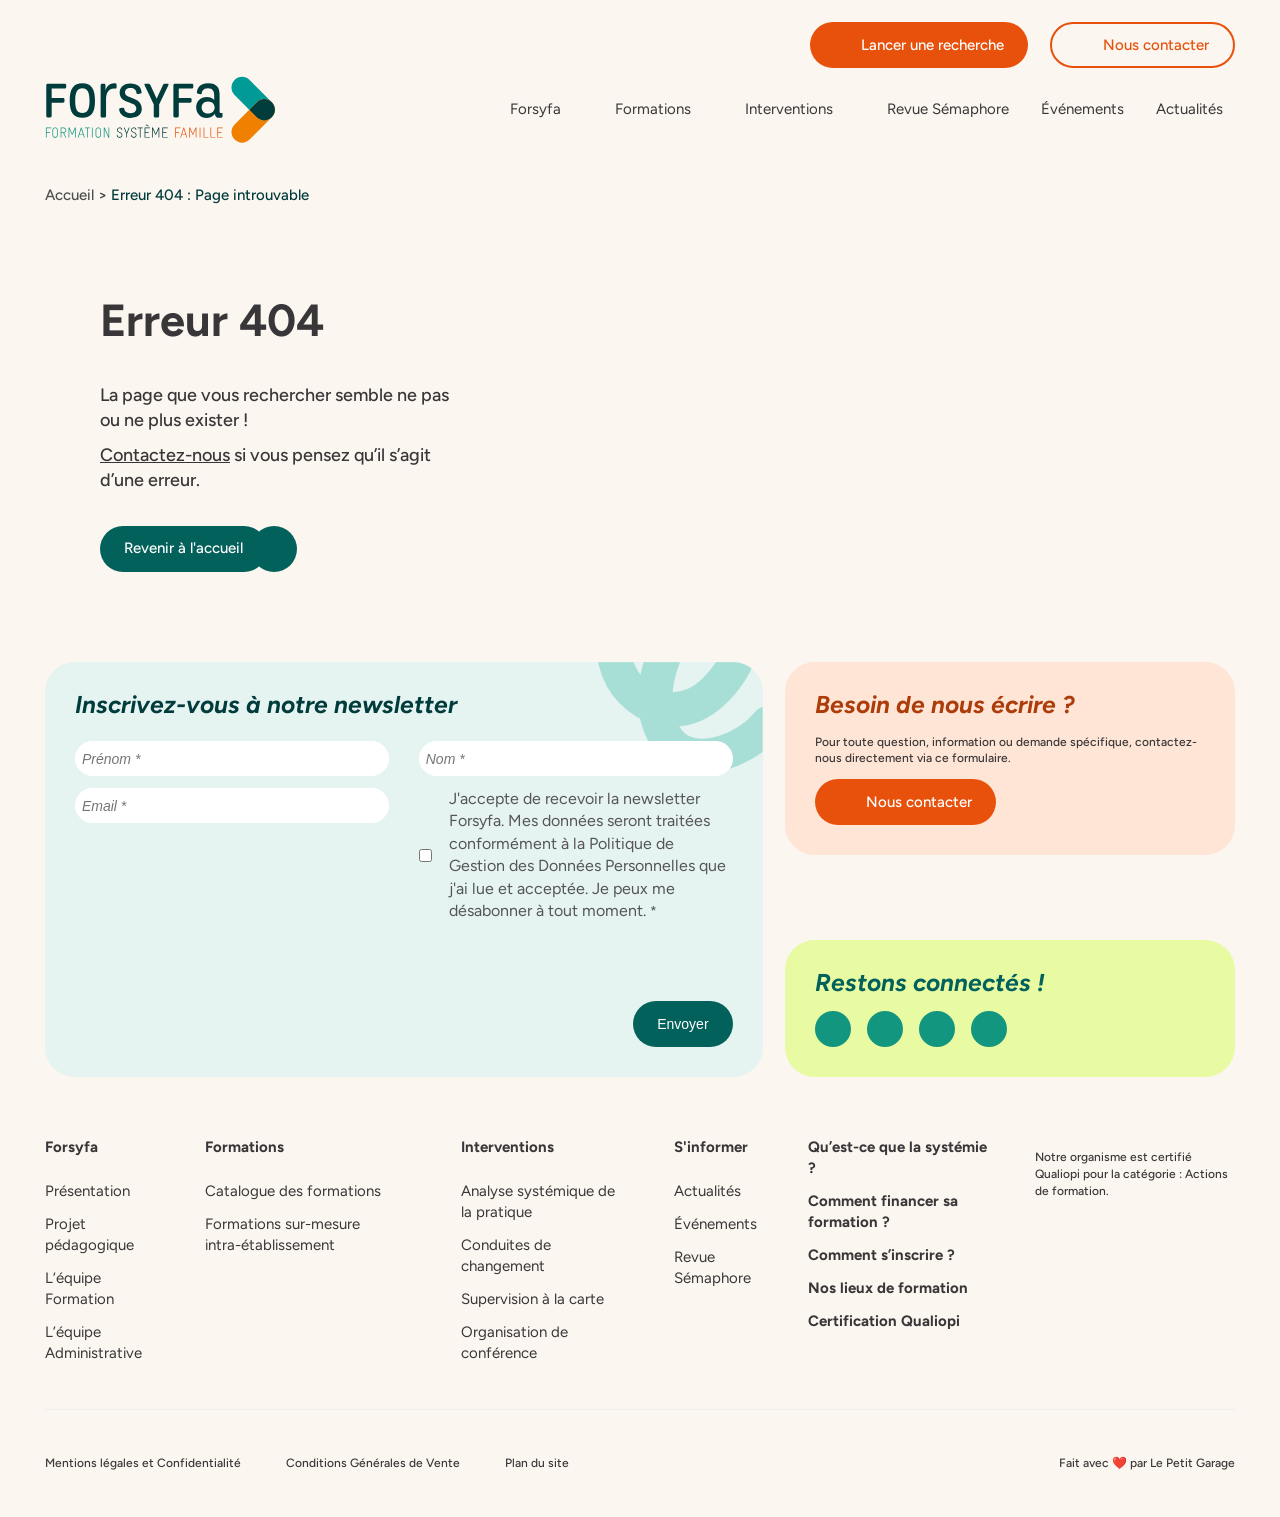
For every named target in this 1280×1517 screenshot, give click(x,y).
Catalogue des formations (293, 1191)
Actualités (1189, 109)
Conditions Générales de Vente (373, 1463)
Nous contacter (1142, 45)
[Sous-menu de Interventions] (800, 109)
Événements (1082, 109)
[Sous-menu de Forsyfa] (546, 109)
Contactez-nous (165, 455)
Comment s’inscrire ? (881, 1255)
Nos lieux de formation (888, 1288)
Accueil (69, 195)
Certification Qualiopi (884, 1321)
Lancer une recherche (919, 45)
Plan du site (537, 1463)
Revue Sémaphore (948, 109)
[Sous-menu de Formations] (664, 109)
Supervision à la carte (532, 1299)
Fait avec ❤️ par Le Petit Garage (1147, 1463)
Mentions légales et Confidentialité (143, 1463)
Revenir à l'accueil (195, 549)
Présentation (87, 1191)
